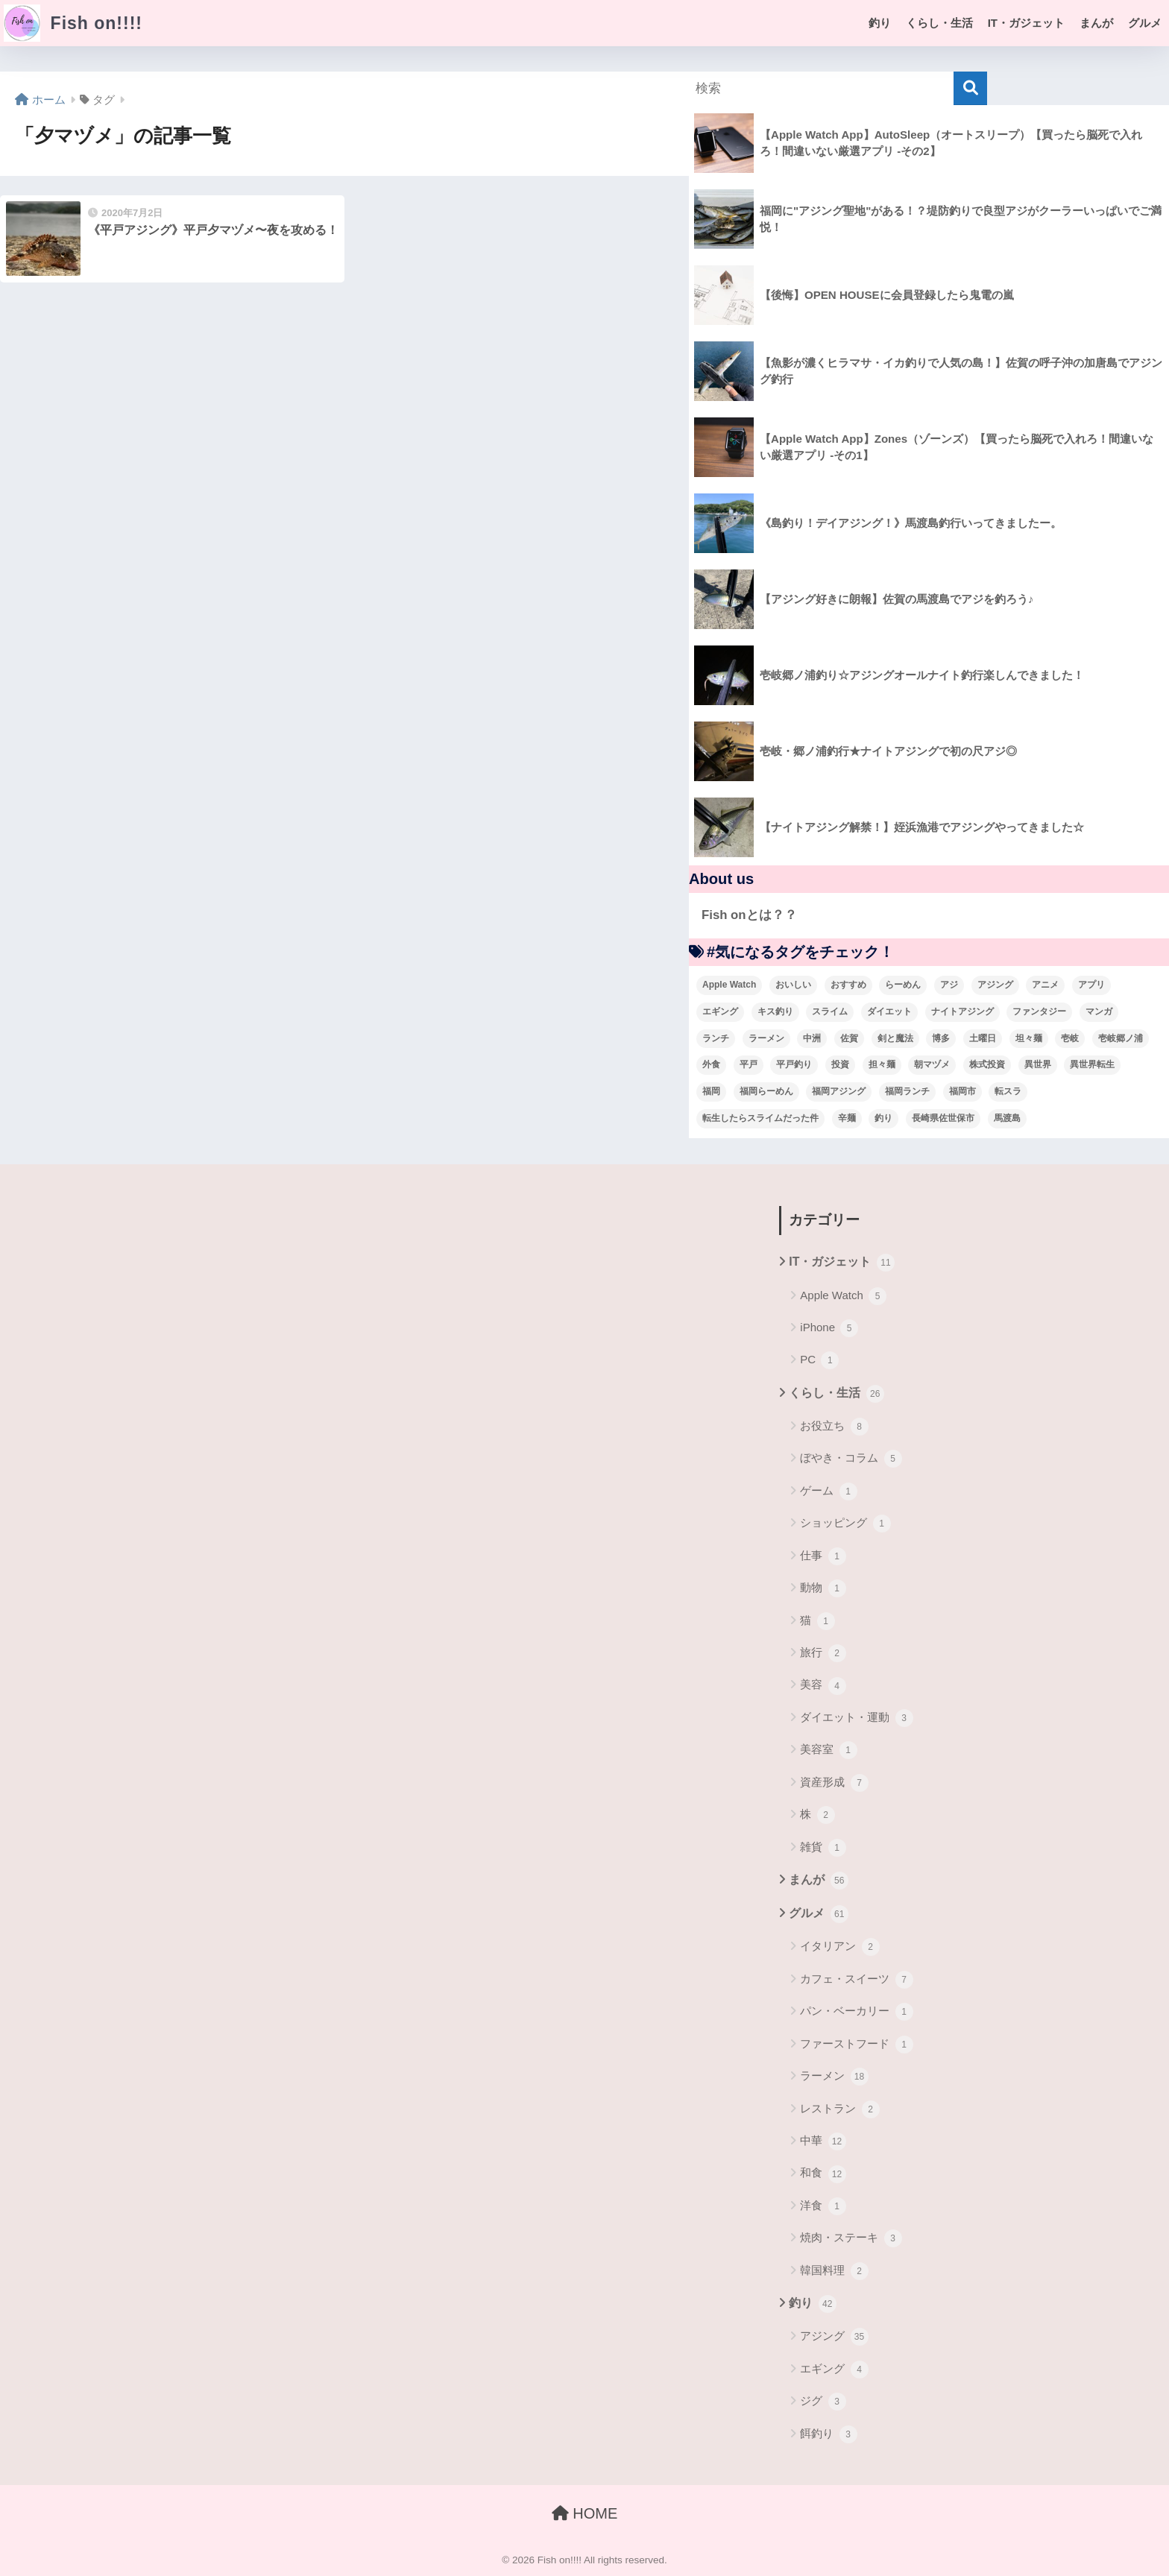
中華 (822, 2141)
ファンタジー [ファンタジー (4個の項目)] (1039, 1011)
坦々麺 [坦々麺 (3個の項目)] (1028, 1038)
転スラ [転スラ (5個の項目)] (1008, 1091)
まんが (1096, 22)
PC (819, 1360)
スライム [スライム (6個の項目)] (830, 1011)
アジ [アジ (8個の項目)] (949, 984)
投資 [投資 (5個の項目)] (840, 1064)
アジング (834, 2337)
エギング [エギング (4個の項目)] (720, 1011)
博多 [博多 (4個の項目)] (941, 1038)
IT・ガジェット (1026, 22)
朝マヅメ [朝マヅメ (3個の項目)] (932, 1064)
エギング (834, 2369)
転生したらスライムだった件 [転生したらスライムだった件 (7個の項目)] (760, 1118)
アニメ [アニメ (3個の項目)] (1045, 984)
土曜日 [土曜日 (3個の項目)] (982, 1038)
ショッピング (845, 1523)
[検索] (970, 88)
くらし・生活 (939, 22)
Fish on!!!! (73, 23)
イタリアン (839, 1947)
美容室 (828, 1750)
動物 (822, 1588)
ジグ (822, 2402)
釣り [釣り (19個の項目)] (883, 1118)
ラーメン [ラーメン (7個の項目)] (766, 1038)
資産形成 (834, 1783)
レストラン (839, 2109)
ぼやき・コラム (850, 1459)
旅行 (822, 1653)
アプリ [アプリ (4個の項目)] (1091, 984)
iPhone (829, 1328)
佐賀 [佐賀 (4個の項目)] (849, 1038)
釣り (880, 22)
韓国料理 (834, 2271)
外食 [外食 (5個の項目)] (711, 1064)
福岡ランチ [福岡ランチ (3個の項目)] (907, 1091)
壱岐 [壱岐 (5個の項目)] (1070, 1038)
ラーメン (834, 2077)
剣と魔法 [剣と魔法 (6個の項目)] (895, 1038)
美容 (822, 1686)
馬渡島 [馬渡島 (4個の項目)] (1007, 1118)
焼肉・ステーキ (850, 2238)
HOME (585, 2513)
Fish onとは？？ (749, 915)
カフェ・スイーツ (856, 1980)
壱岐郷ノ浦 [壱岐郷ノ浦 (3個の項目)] (1120, 1038)
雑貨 (822, 1848)
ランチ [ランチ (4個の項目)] (715, 1038)
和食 (822, 2174)
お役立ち (834, 1427)
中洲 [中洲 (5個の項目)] (812, 1038)
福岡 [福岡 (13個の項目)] (711, 1091)
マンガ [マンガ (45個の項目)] (1099, 1011)
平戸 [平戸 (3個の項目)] (748, 1064)
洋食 (822, 2206)
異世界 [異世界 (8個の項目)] (1037, 1064)
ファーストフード (856, 2044)
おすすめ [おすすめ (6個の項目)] (848, 984)
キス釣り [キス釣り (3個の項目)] (775, 1011)
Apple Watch (843, 1296)
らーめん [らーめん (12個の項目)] (903, 984)
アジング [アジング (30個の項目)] (995, 984)
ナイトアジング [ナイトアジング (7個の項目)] (962, 1011)
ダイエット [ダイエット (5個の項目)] (889, 1011)
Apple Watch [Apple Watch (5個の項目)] (729, 984)
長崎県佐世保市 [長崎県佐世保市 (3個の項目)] (943, 1118)
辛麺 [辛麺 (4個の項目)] (847, 1118)
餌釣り (828, 2434)
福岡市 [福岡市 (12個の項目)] (962, 1091)
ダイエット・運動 (856, 1718)
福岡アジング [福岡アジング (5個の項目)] (839, 1091)
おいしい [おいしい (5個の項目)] (793, 984)
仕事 (822, 1556)
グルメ (1145, 22)
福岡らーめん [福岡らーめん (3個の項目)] (766, 1091)
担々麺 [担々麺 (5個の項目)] (882, 1064)
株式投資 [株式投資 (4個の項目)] (987, 1064)
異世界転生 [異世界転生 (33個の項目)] (1092, 1064)
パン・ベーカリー (856, 2012)
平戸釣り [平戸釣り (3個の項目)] (794, 1064)
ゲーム (828, 1491)
